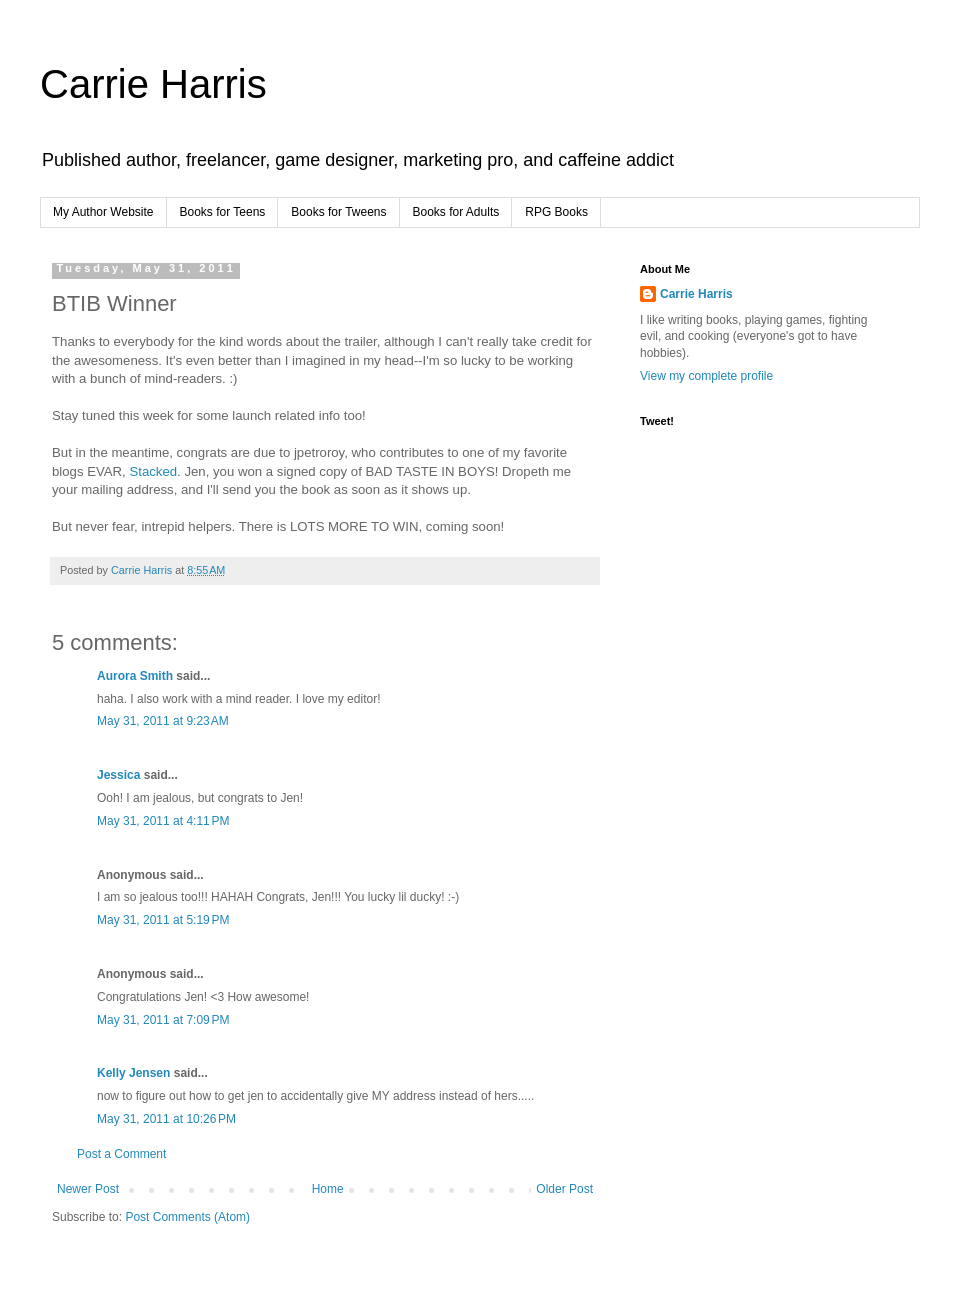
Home (328, 1189)
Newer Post (88, 1189)
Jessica (118, 775)
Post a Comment (121, 1154)
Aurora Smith (135, 676)
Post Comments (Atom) (187, 1217)
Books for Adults (456, 212)
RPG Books (556, 212)
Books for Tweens (338, 212)
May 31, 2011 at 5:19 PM (163, 920)
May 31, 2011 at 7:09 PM (163, 1020)
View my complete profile (706, 376)
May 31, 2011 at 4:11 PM (163, 821)
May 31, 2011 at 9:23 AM (163, 721)
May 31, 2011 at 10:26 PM (166, 1119)
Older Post (564, 1189)
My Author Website (103, 212)
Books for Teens (223, 212)
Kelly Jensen (133, 1073)
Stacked (153, 471)
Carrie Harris (153, 84)
